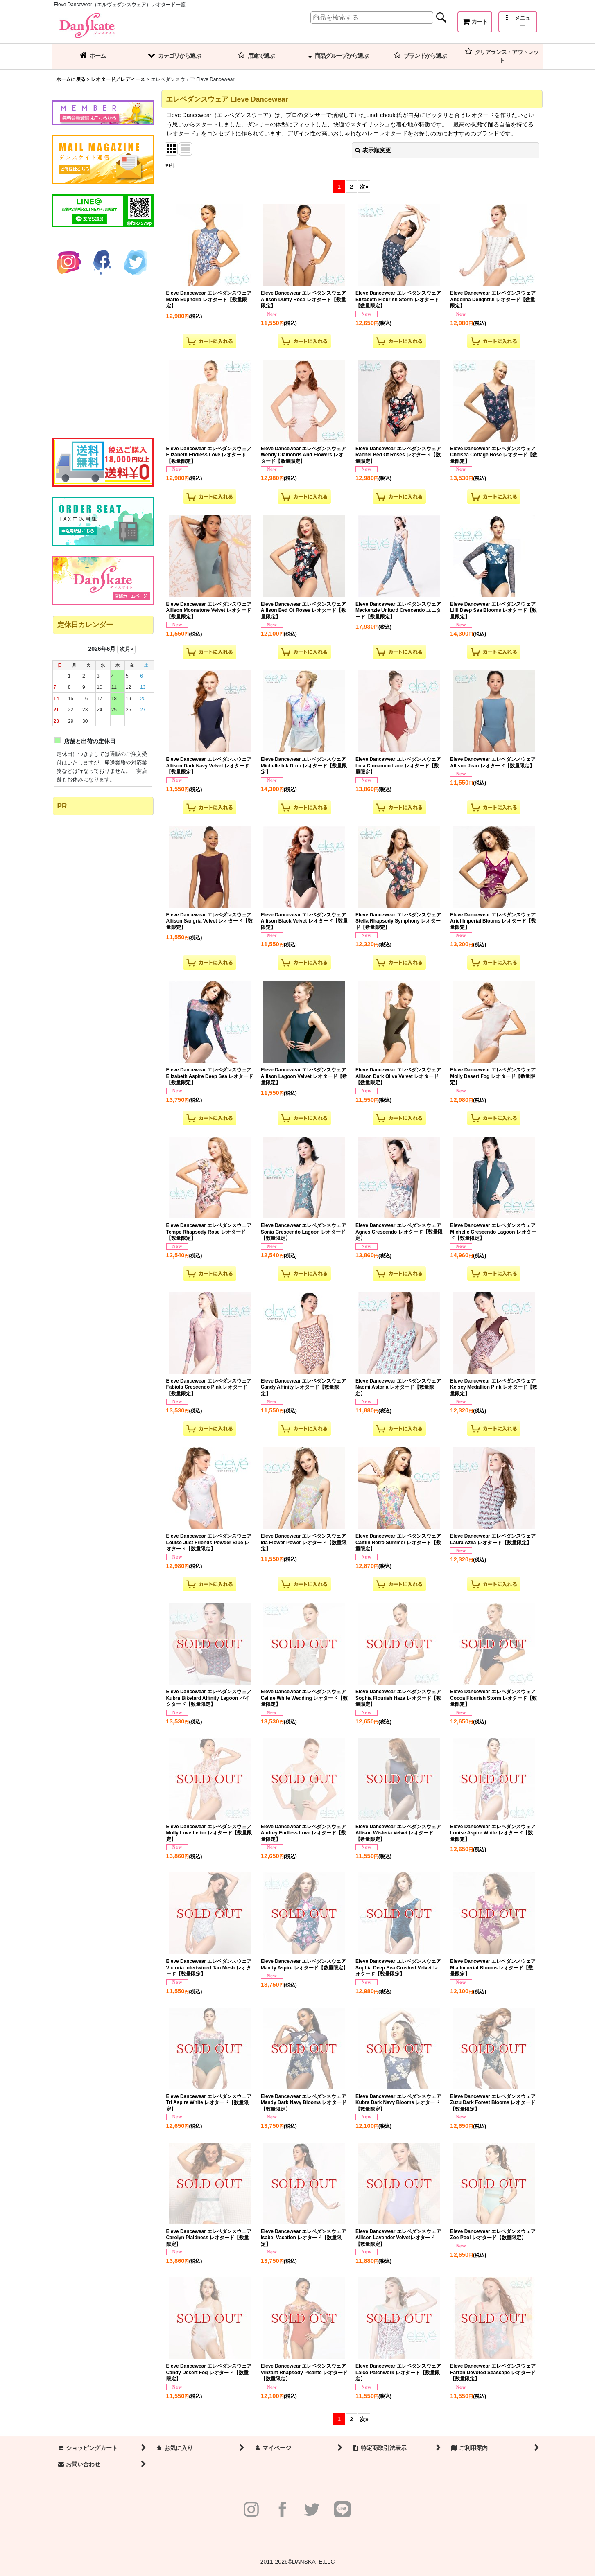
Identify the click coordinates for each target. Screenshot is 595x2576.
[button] (517, 21)
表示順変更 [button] (373, 150)
